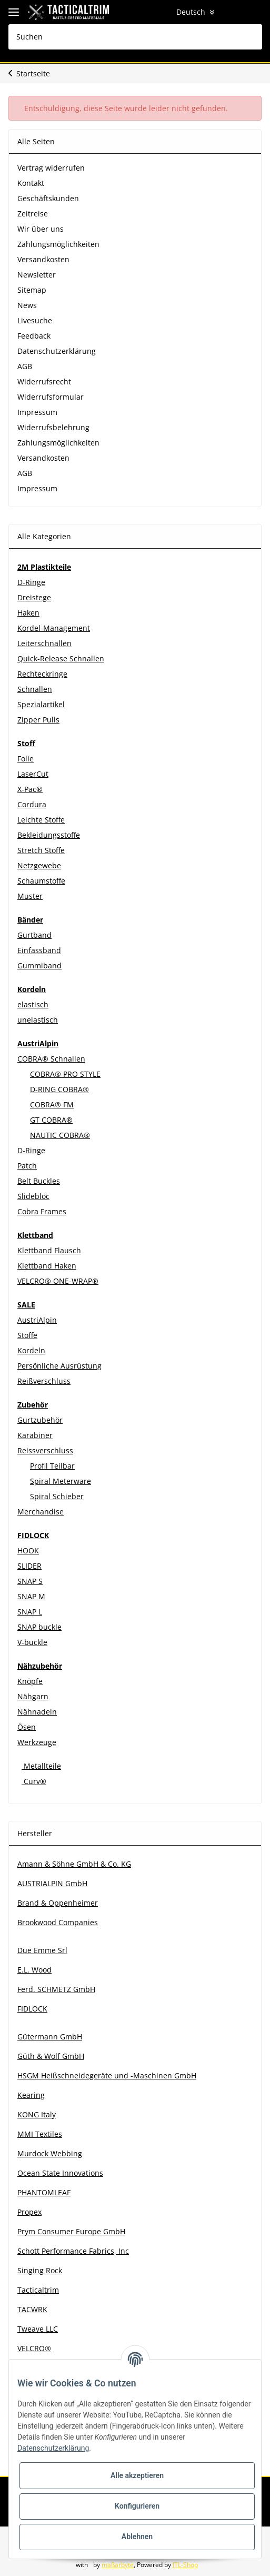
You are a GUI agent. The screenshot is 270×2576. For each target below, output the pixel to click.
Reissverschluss (45, 1450)
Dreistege (34, 597)
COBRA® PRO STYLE (65, 1074)
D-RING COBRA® (59, 1089)
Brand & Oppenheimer (57, 1903)
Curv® (34, 1781)
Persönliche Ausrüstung (59, 1366)
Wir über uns (40, 229)
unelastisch (37, 1020)
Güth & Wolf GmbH (50, 2056)
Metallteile (41, 1766)
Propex (29, 2212)
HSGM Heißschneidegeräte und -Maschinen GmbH (106, 2075)
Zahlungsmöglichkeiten (58, 244)
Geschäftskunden (48, 198)
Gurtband (34, 935)
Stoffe (27, 1335)
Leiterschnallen (44, 643)
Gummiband (39, 965)
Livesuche (34, 320)
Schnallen (34, 689)
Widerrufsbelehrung (53, 427)
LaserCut (32, 774)
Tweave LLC (37, 2329)
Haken (28, 613)
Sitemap (31, 290)
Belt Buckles (38, 1181)
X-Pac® (30, 789)
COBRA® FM (52, 1104)
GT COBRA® (51, 1120)
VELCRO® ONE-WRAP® (57, 1281)
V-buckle (32, 1642)
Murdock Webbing (49, 2153)
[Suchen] (135, 36)
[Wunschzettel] (232, 12)
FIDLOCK (32, 2009)
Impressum (37, 412)
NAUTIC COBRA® (60, 1135)
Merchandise (40, 1512)
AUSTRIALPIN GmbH (52, 1883)
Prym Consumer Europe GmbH (71, 2231)
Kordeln (31, 1350)
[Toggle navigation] (13, 11)
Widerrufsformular (50, 397)
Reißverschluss (44, 1381)
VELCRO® (34, 2348)
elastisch (32, 1004)
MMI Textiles (39, 2134)
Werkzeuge (36, 1742)
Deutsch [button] (176, 12)
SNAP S (30, 1581)
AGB (24, 366)
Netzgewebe (39, 865)
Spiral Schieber (57, 1496)
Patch (27, 1166)
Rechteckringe (42, 674)
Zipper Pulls (38, 720)
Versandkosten (43, 259)
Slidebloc (33, 1196)
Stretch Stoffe (41, 850)
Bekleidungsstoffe (48, 835)
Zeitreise (32, 214)
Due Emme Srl (42, 1950)
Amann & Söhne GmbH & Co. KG (74, 1864)
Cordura (31, 804)
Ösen (26, 1727)
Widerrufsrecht (44, 382)
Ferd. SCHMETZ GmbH (56, 1989)
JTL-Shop (190, 2564)
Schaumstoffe (41, 881)
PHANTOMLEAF (44, 2192)
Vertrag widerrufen (51, 168)
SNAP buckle (39, 1627)
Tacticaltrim (38, 2290)
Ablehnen (137, 2536)
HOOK (28, 1550)
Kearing (31, 2095)
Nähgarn (32, 1696)
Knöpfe (30, 1681)
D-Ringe (31, 582)
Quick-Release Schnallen (60, 658)
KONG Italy (36, 2114)
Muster (30, 896)
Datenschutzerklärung (56, 351)
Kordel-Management (53, 628)
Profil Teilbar (52, 1466)
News (27, 305)
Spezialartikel (41, 704)
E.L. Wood (34, 1970)
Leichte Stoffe (41, 820)
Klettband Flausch (49, 1250)
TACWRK (32, 2309)
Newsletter (36, 275)
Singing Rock (39, 2270)
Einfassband (39, 950)
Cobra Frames (41, 1211)
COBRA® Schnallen (51, 1059)
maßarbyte (123, 2564)
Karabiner (35, 1435)
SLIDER (29, 1566)
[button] (212, 12)
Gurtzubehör (40, 1420)
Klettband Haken (46, 1266)
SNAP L (29, 1612)
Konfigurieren (137, 2506)
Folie (25, 759)
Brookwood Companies (57, 1922)
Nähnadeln (37, 1712)
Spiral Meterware (60, 1481)
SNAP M (31, 1596)
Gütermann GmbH (49, 2037)
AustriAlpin (37, 1320)
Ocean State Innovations (60, 2173)
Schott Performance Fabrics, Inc (73, 2251)
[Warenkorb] (252, 12)
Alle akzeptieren (137, 2475)
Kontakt (30, 183)
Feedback (34, 336)
